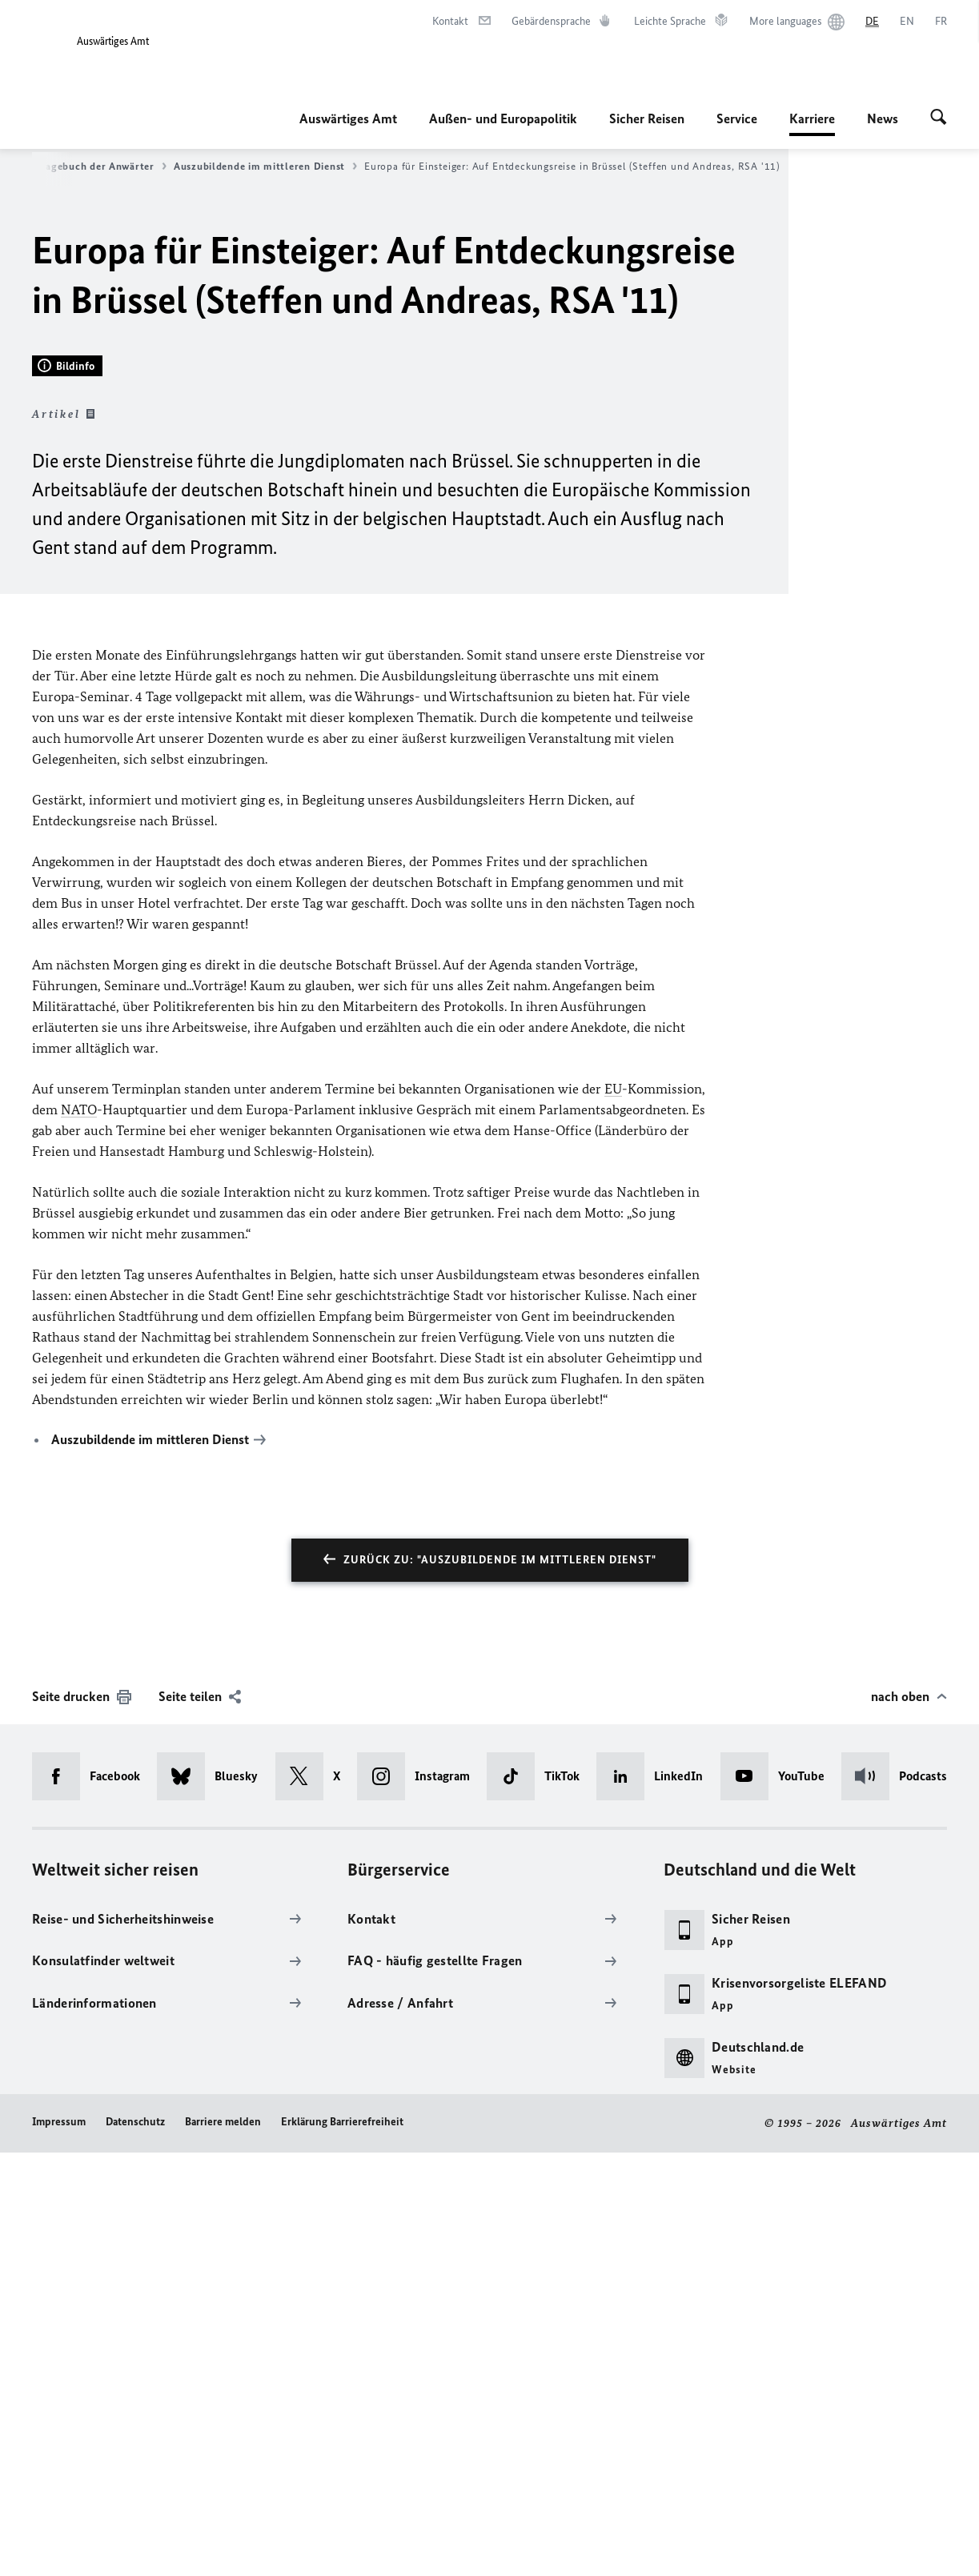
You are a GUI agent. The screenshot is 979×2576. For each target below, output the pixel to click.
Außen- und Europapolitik (503, 118)
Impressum (59, 2545)
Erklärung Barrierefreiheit (342, 2545)
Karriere (812, 118)
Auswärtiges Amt (348, 118)
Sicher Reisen (646, 118)
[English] (907, 22)
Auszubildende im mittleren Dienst (265, 166)
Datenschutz (135, 2545)
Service (736, 118)
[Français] (941, 22)
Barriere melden (223, 2545)
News (882, 118)
